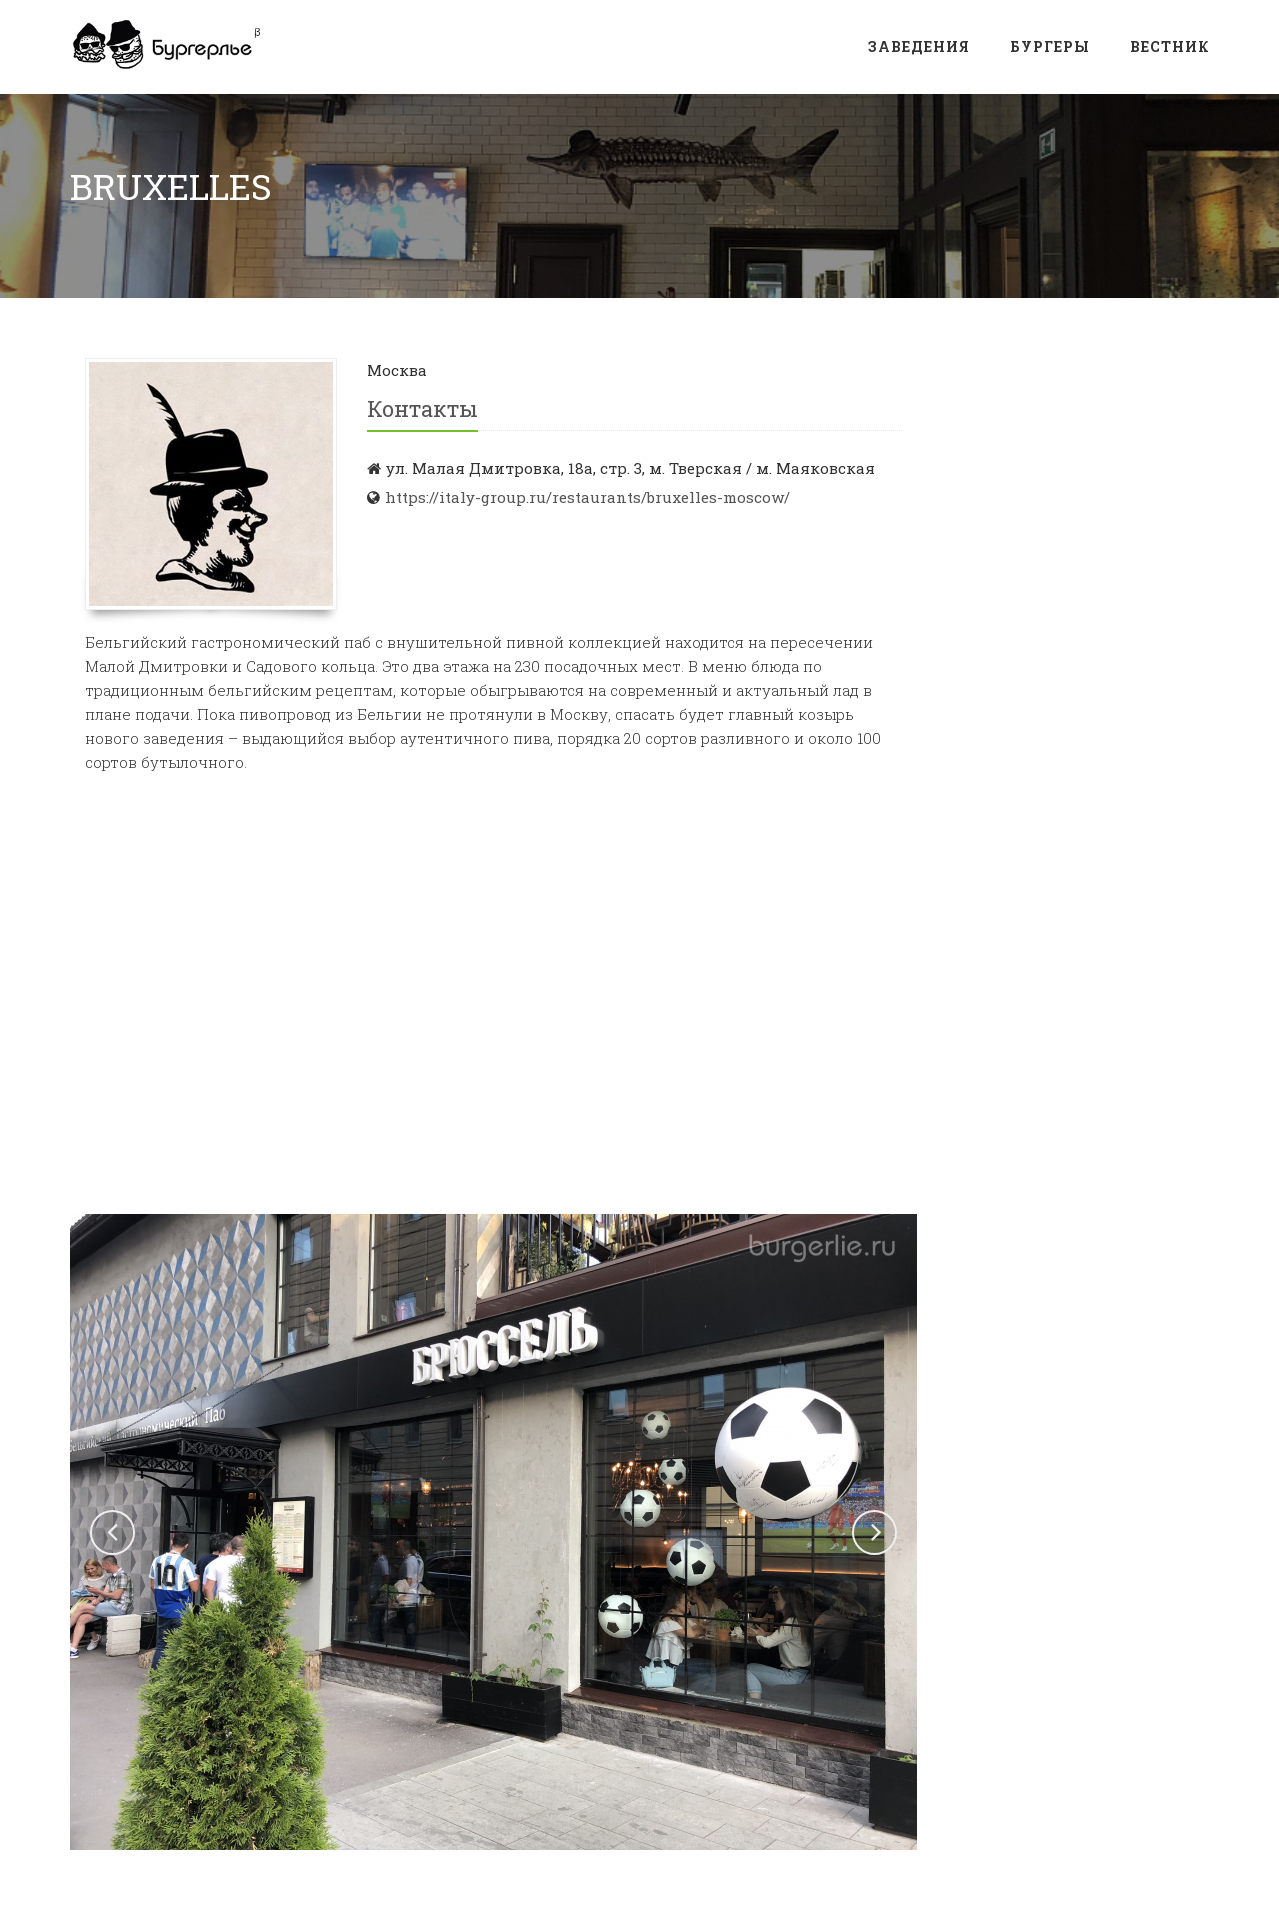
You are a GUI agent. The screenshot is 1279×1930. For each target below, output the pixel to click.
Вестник (1170, 46)
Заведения (919, 46)
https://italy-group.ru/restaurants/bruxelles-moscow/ (587, 497)
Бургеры (1050, 46)
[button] (112, 1532)
